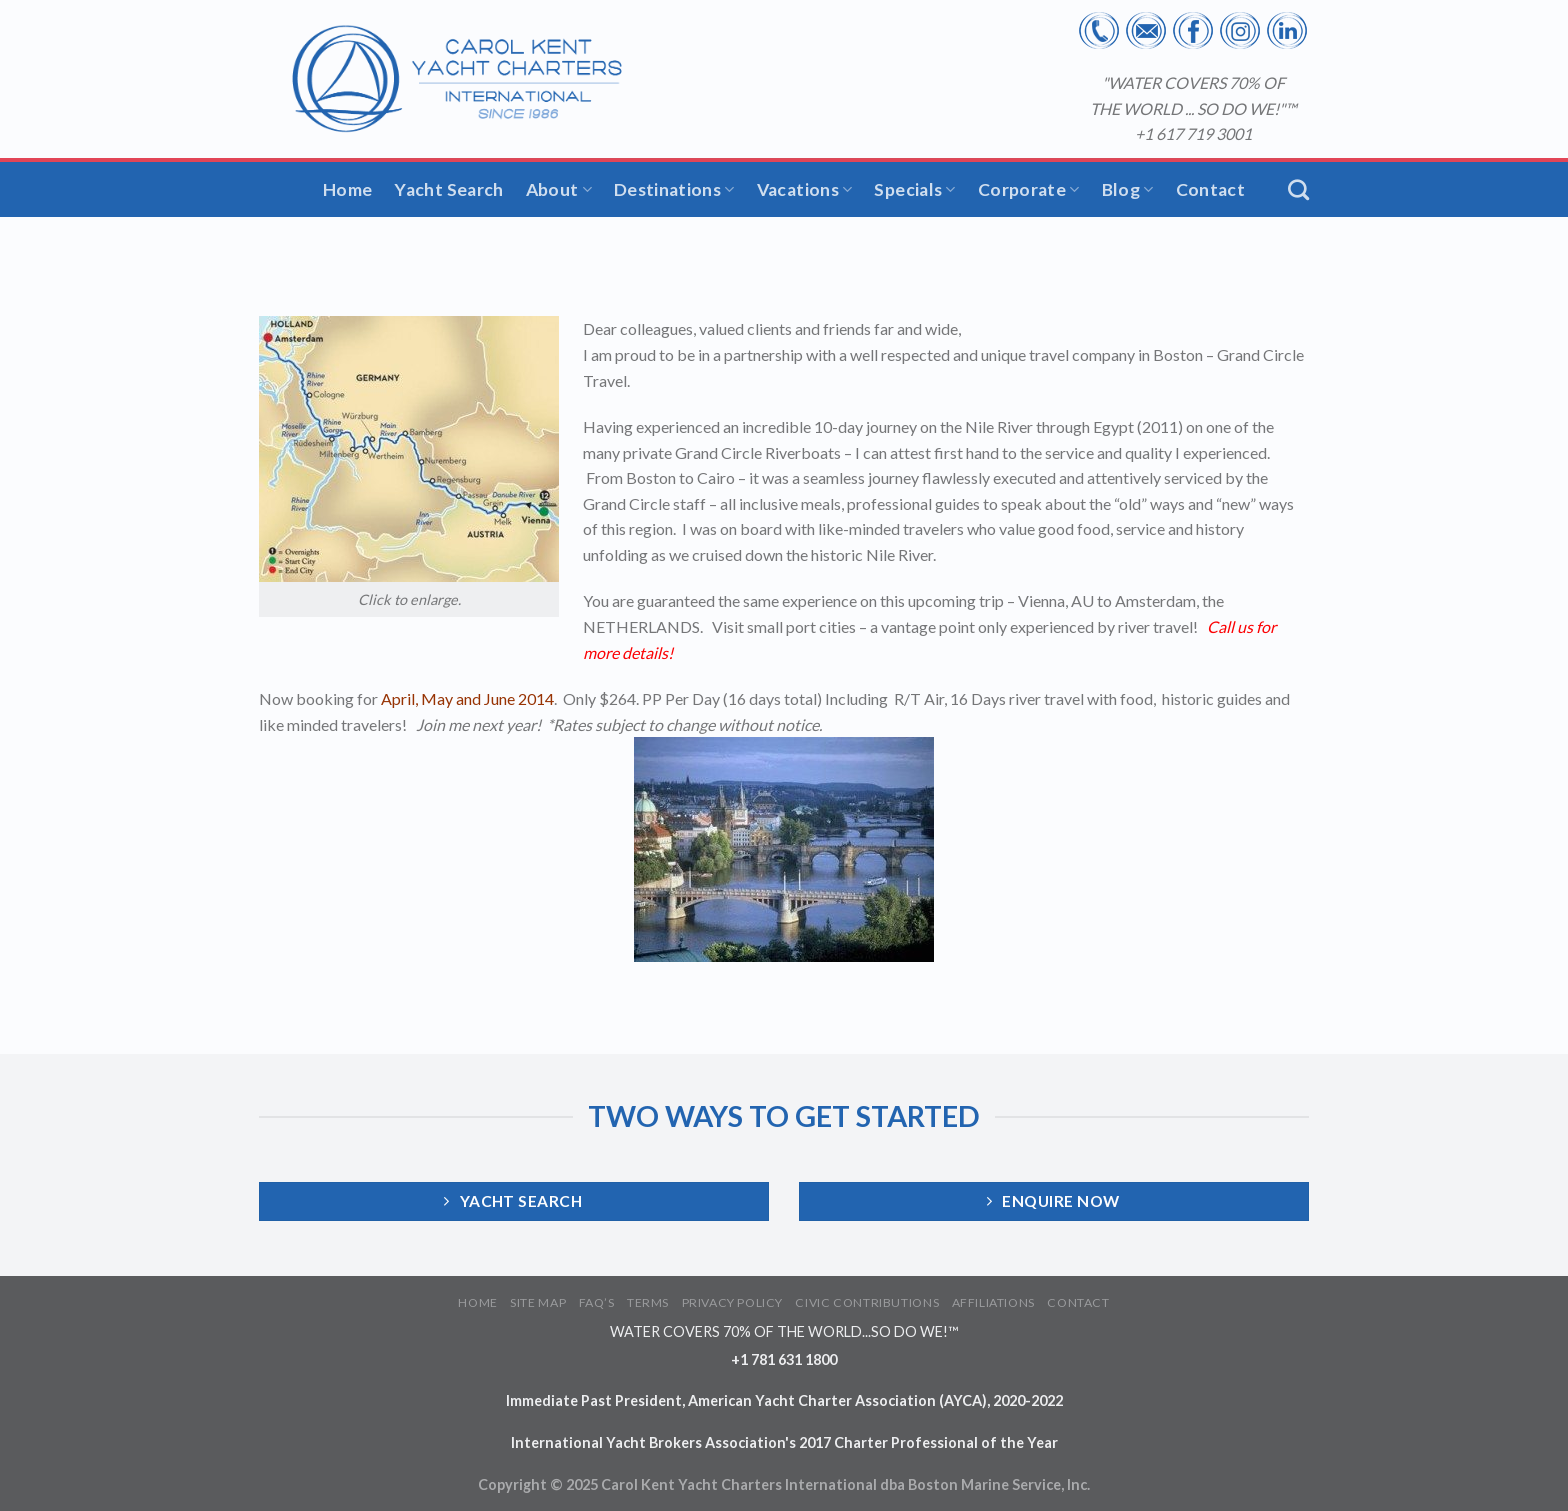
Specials (914, 189)
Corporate (1029, 189)
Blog (1128, 189)
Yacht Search (448, 189)
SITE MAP (538, 1302)
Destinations (674, 189)
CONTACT (1078, 1302)
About (559, 189)
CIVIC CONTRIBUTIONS (867, 1302)
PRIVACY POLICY (733, 1302)
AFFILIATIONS (993, 1302)
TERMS (648, 1302)
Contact (1210, 189)
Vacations (805, 189)
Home (347, 189)
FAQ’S (597, 1302)
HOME (477, 1302)
